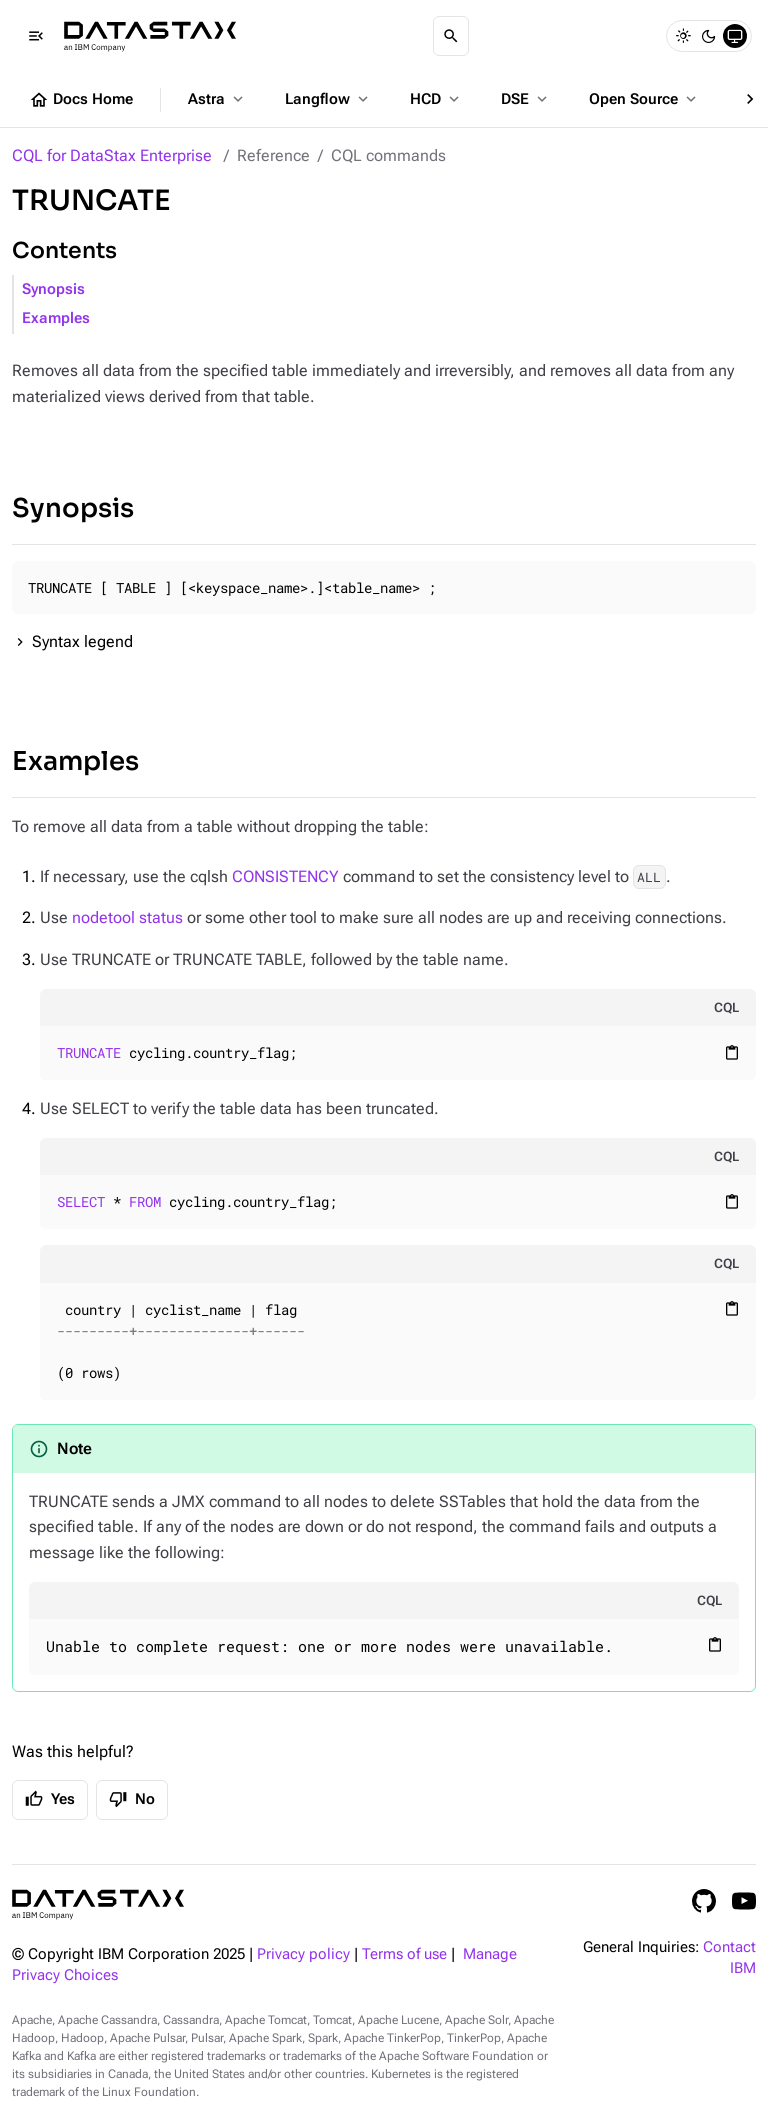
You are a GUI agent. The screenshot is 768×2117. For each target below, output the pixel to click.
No (132, 1799)
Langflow (328, 99)
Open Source (644, 99)
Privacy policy (303, 1954)
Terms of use (404, 1954)
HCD (436, 99)
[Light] (683, 36)
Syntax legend (82, 641)
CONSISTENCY (285, 876)
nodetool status (127, 917)
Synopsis (53, 289)
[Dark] (709, 36)
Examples (56, 318)
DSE (526, 99)
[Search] (451, 36)
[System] (735, 36)
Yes (50, 1799)
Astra (217, 99)
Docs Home (81, 100)
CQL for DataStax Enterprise (112, 155)
